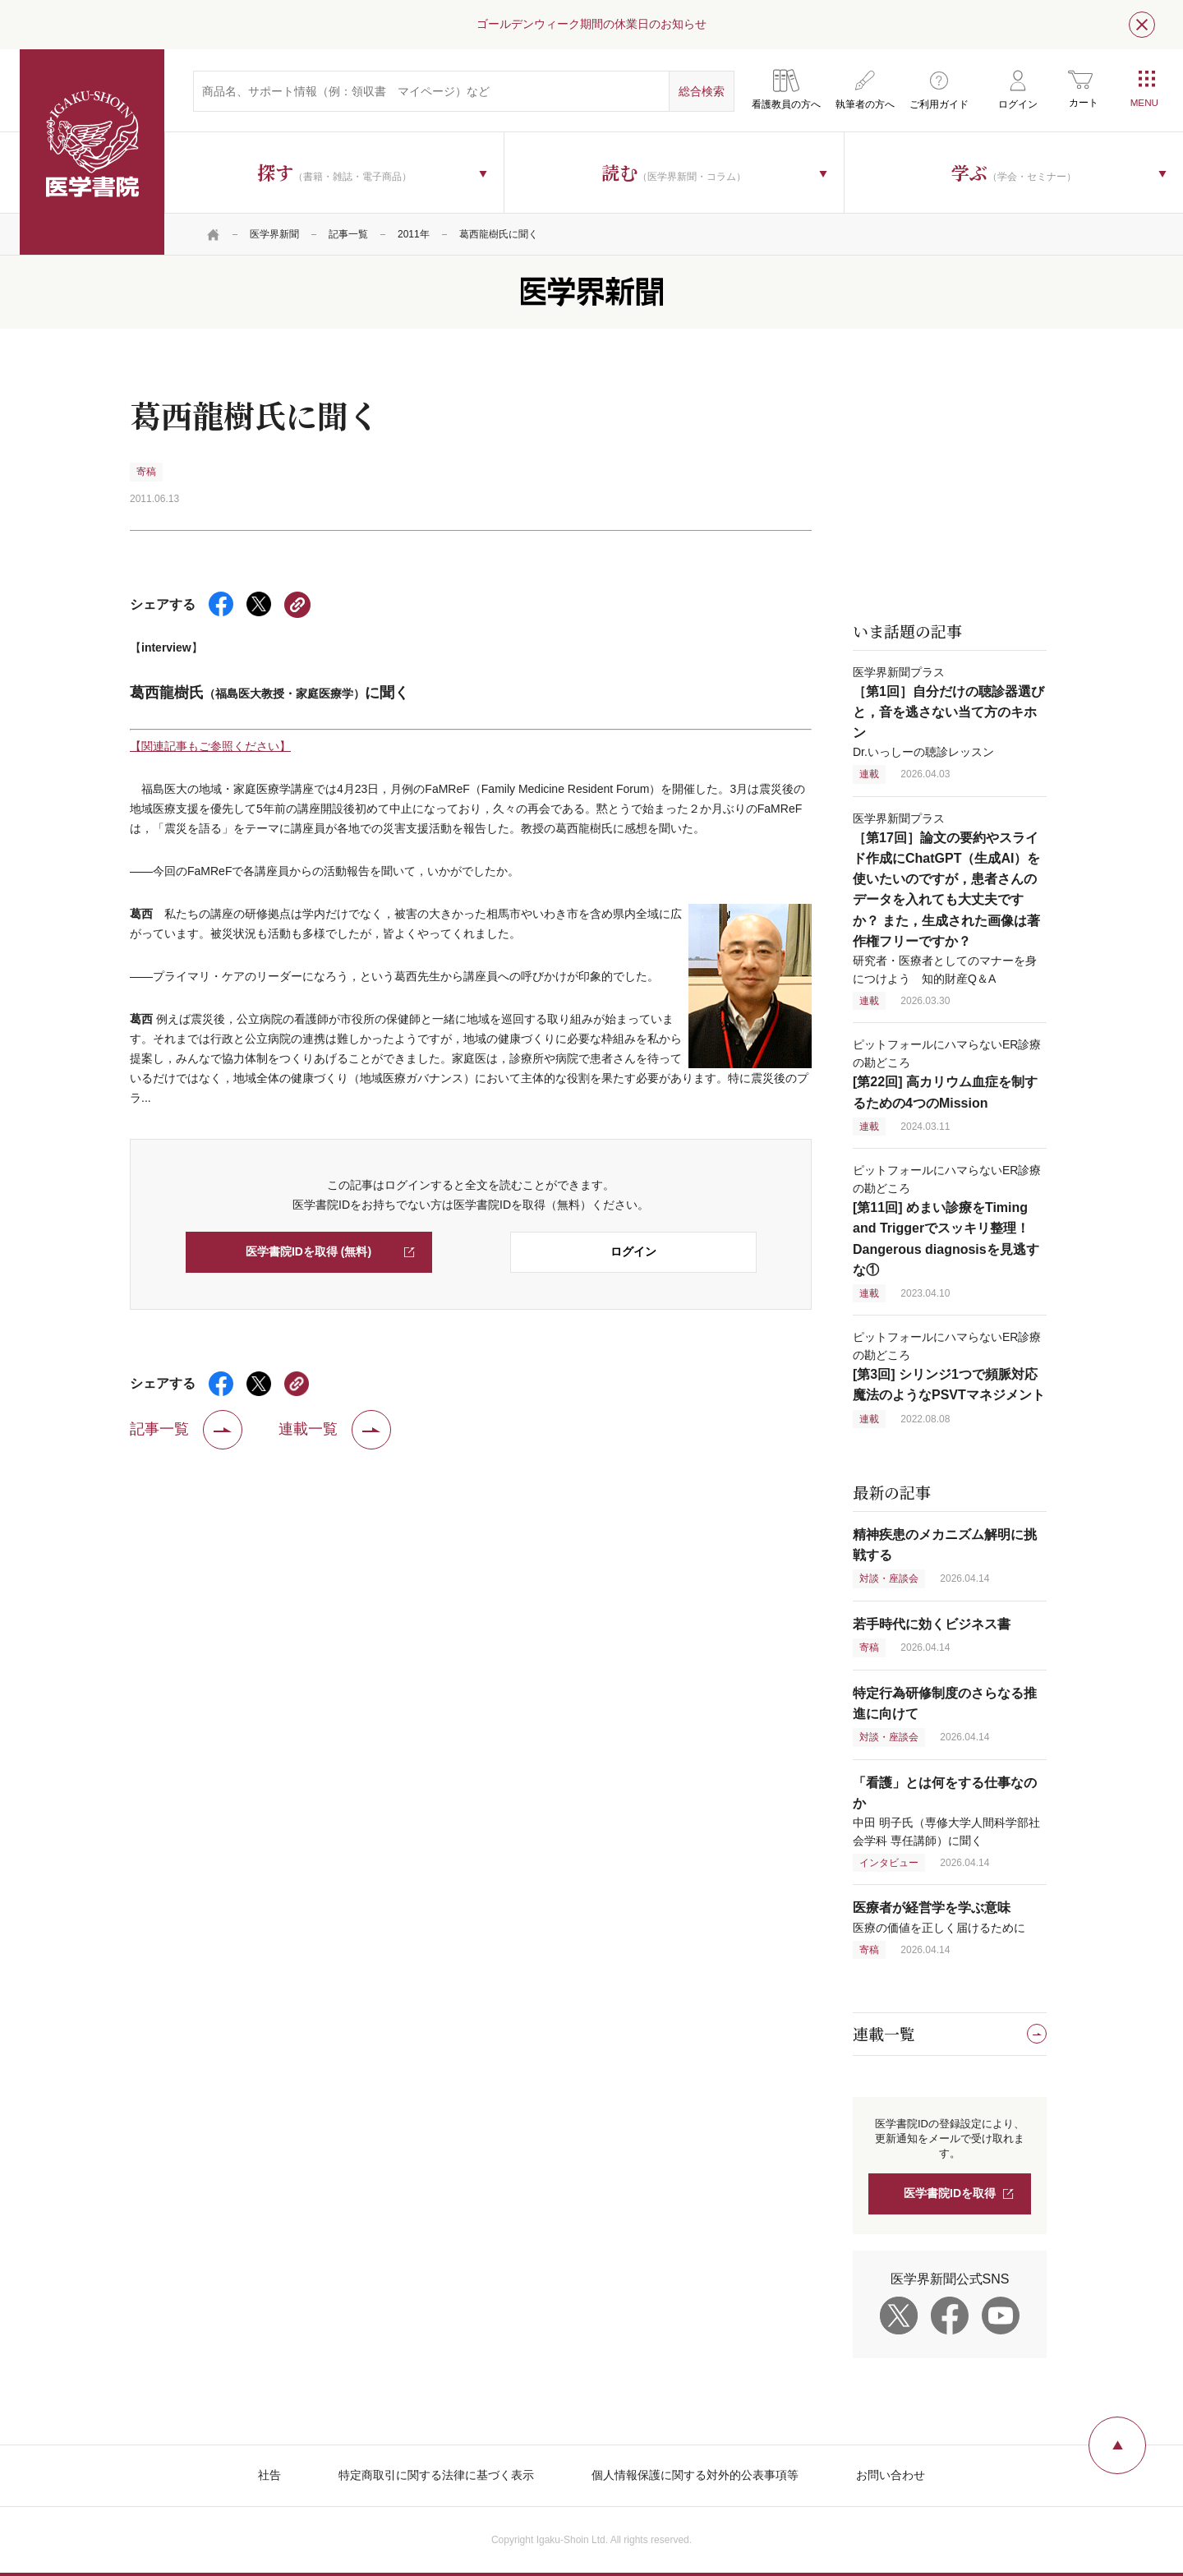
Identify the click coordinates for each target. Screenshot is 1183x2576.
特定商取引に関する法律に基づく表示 (436, 2475)
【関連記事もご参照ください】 (210, 746)
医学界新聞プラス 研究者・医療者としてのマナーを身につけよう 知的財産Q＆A (946, 898)
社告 (269, 2475)
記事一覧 (348, 234)
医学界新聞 (274, 234)
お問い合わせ (890, 2475)
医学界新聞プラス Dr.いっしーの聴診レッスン (948, 712)
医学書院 (92, 152)
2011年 (414, 234)
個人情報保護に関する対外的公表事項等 (695, 2475)
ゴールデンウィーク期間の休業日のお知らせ (591, 23)
